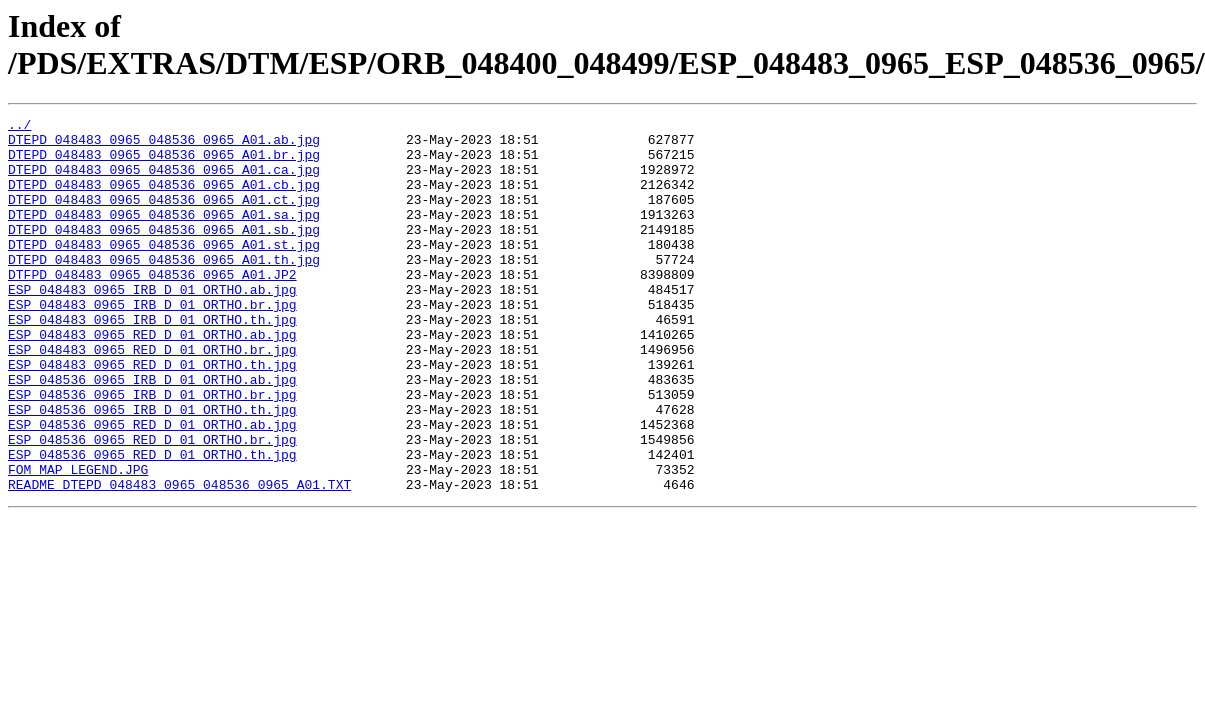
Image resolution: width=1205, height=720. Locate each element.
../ (19, 127)
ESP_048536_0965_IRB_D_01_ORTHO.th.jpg (152, 469)
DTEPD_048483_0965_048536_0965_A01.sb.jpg (164, 253)
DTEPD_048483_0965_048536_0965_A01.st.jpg (164, 271)
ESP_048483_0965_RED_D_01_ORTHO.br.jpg (152, 397)
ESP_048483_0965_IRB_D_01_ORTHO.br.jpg (152, 343)
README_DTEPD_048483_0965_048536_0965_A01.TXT (179, 559)
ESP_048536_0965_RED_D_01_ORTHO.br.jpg (152, 505)
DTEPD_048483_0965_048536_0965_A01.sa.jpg (164, 235)
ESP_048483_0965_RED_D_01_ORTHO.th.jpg (152, 415)
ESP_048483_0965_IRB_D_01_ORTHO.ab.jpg (152, 325)
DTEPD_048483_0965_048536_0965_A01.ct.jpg (164, 217)
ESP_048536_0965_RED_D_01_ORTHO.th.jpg (152, 523)
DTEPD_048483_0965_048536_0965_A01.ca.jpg (164, 181)
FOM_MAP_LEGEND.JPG (78, 541)
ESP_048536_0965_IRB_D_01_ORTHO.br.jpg (152, 451)
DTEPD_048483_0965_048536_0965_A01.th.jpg (164, 289)
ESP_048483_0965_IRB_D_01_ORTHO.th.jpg (152, 361)
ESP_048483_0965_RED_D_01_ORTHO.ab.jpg (152, 379)
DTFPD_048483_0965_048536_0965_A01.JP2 (152, 307)
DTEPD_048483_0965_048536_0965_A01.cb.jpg (164, 199)
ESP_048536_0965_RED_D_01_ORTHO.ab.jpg (152, 487)
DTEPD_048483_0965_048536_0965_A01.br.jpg (164, 163)
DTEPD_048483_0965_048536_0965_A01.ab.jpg (164, 145)
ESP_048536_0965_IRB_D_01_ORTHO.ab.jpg (152, 433)
